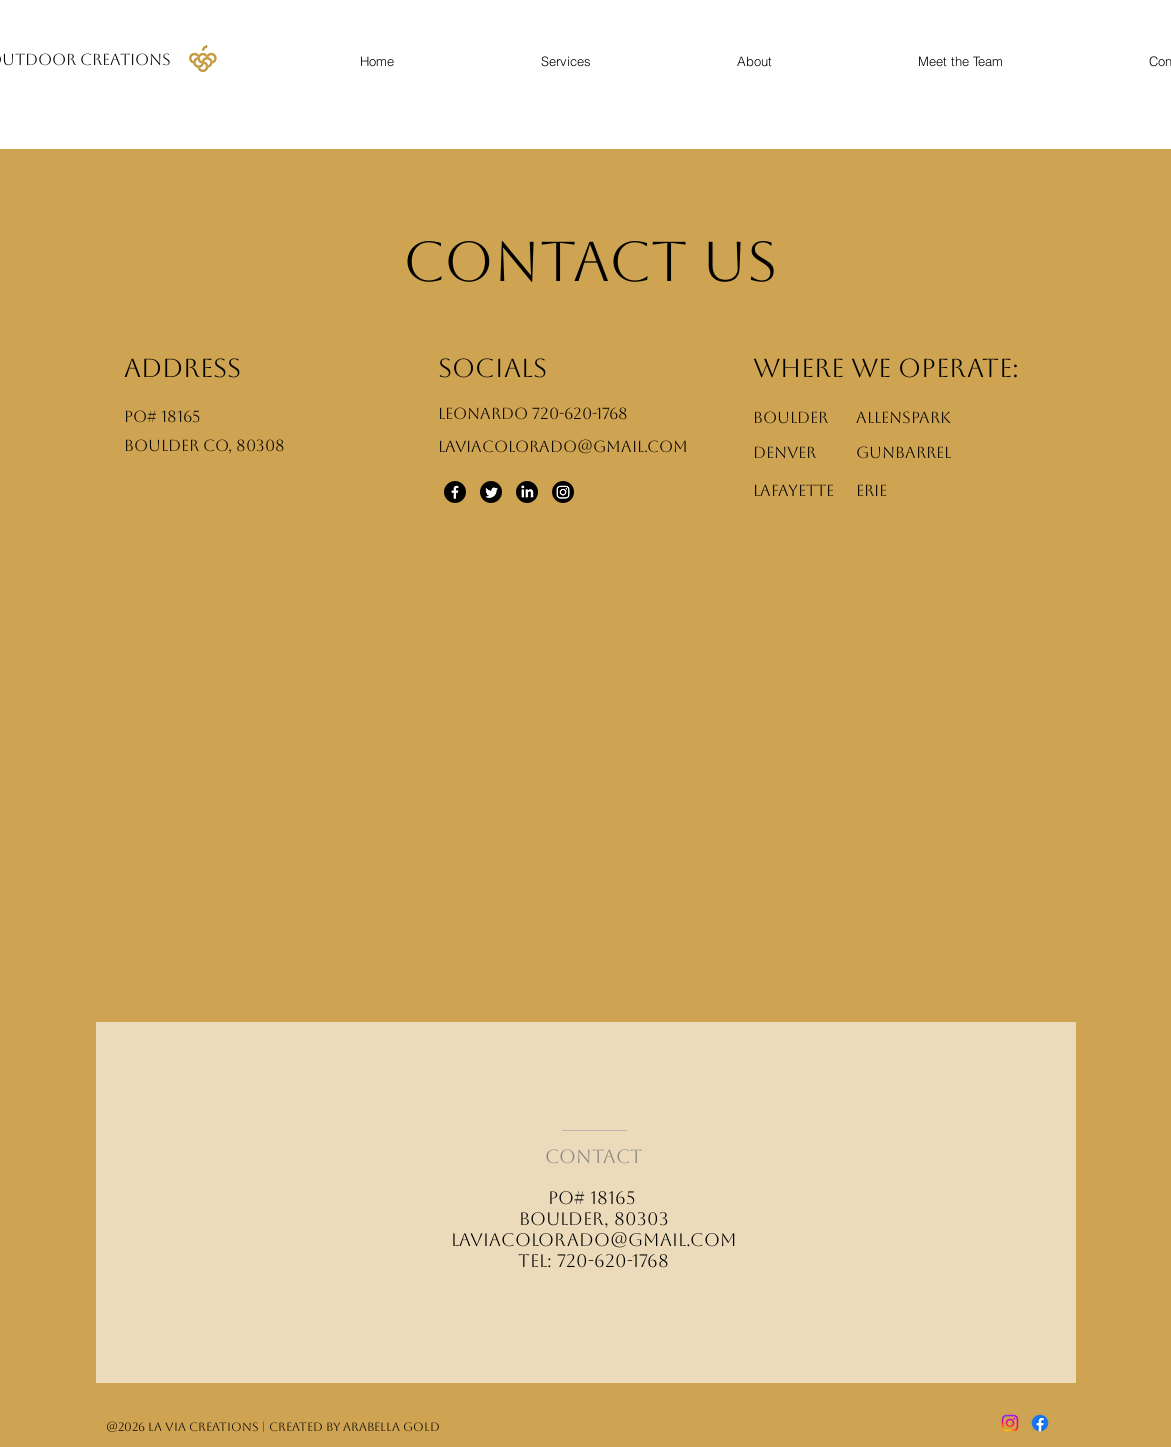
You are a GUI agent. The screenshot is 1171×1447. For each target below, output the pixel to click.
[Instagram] (563, 492)
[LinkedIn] (527, 492)
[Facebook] (455, 492)
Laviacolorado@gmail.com (563, 446)
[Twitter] (491, 492)
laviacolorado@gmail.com (594, 1239)
